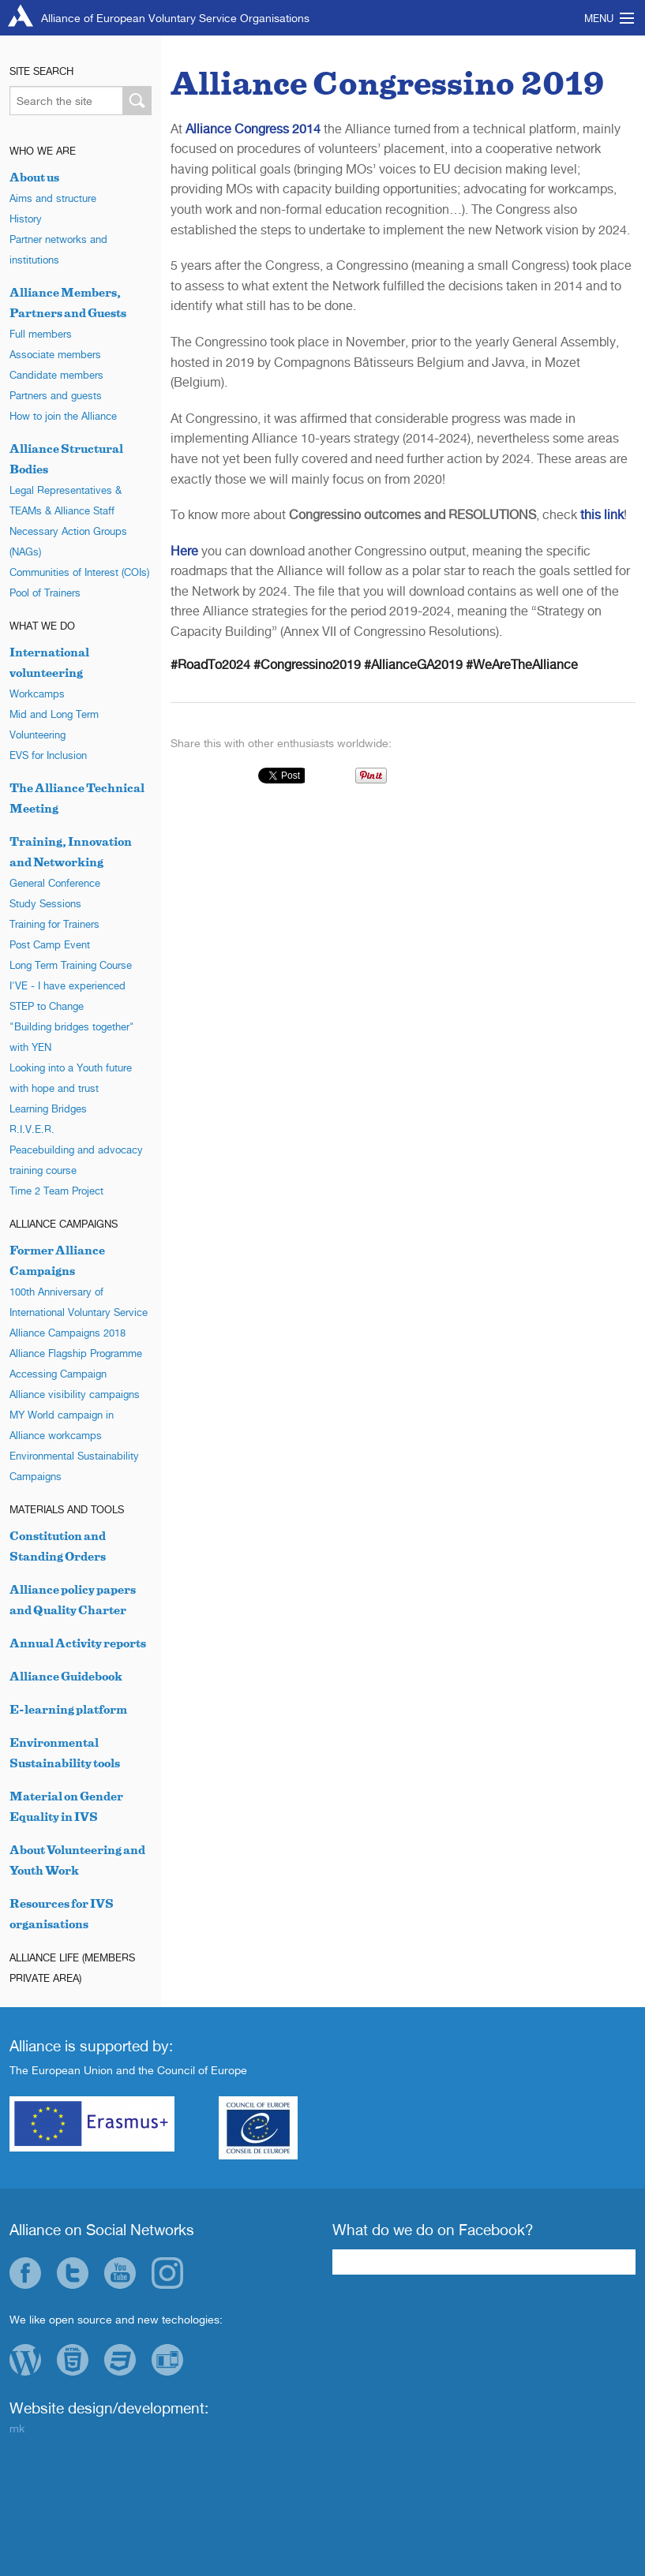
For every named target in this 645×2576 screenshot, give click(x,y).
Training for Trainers (54, 924)
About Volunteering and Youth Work (77, 1860)
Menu (598, 18)
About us (34, 177)
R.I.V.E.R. (31, 1129)
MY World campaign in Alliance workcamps (61, 1424)
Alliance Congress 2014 (253, 128)
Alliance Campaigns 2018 (67, 1332)
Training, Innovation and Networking (70, 852)
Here (184, 551)
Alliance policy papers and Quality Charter (72, 1600)
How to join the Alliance (63, 415)
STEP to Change (46, 1006)
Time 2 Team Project (56, 1190)
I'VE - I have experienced (67, 985)
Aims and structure (52, 198)
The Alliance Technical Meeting (76, 798)
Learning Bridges (48, 1108)
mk (16, 2428)
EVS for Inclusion (48, 755)
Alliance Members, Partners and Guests (67, 303)
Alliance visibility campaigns (74, 1394)
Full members (40, 333)
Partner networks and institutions (58, 249)
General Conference (54, 883)
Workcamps (37, 693)
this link (602, 514)
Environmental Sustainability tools (64, 1753)
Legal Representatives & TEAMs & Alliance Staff (65, 500)
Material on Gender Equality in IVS (66, 1806)
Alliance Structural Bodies (66, 459)
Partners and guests (55, 395)
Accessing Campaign (58, 1373)
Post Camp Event (49, 944)
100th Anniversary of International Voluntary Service (78, 1301)
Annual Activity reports (77, 1643)
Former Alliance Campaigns (57, 1260)
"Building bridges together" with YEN (71, 1036)
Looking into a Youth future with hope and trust (70, 1077)
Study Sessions (45, 903)
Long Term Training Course (70, 965)
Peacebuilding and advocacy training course (76, 1159)
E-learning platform (68, 1709)
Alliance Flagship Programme (75, 1353)
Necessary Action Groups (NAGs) (68, 541)
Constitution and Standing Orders (57, 1546)
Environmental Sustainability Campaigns (74, 1465)
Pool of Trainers (45, 592)
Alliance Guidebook (65, 1676)
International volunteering (49, 662)
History (25, 218)
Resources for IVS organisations (61, 1914)
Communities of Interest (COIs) (79, 572)
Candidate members (56, 374)
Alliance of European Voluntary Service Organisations (175, 17)
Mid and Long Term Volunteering (54, 724)
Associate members (55, 354)
